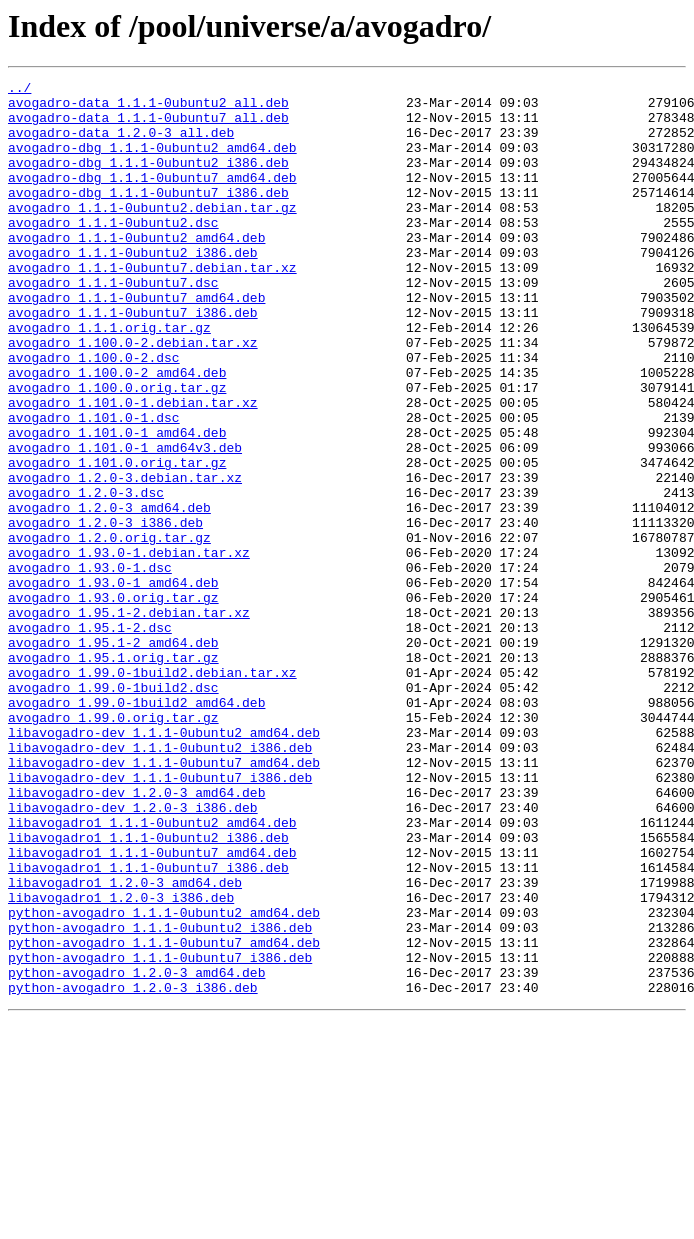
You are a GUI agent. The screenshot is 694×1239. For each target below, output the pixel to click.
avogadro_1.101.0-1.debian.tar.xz (133, 468)
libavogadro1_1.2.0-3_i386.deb (121, 1062)
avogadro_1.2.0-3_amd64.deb (109, 594)
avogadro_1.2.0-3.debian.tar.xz (125, 558)
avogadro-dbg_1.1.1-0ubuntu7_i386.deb (148, 216)
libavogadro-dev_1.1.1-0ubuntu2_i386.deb (160, 882)
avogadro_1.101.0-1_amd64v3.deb (125, 522)
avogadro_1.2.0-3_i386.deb (105, 612)
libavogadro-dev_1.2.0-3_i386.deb (133, 954)
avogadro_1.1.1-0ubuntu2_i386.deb (133, 288)
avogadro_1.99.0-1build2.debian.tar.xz (152, 792)
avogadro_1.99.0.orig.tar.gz (113, 846)
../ (19, 90)
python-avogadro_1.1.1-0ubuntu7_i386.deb (160, 1134)
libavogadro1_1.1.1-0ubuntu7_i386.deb (148, 1026)
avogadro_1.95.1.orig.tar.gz (113, 774)
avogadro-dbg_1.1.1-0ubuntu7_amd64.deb (152, 198)
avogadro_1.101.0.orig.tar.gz (117, 540)
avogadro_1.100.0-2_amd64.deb (117, 432)
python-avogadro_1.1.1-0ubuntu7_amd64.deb (164, 1116)
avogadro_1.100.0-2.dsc (94, 414)
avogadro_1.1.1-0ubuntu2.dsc (113, 252)
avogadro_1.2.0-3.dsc (86, 576)
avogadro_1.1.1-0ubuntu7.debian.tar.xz (152, 306)
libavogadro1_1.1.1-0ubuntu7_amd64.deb (152, 1008)
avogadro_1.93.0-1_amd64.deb (113, 684)
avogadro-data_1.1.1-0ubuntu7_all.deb (148, 126)
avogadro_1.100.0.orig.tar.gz (117, 450)
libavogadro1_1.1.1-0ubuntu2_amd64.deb (152, 972)
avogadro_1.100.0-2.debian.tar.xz (133, 396)
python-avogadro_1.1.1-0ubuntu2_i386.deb (160, 1098)
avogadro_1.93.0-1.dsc (90, 666)
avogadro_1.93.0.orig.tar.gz (113, 702)
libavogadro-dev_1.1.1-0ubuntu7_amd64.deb (164, 900)
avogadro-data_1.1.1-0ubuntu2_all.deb (148, 108)
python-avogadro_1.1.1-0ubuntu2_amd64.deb (164, 1080)
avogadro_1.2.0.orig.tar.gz (109, 630)
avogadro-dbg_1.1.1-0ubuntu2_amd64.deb (152, 162)
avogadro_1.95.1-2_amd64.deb (113, 756)
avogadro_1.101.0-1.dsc (94, 486)
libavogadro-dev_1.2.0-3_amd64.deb (136, 936)
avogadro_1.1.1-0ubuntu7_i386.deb (133, 360)
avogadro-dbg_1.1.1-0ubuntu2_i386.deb (148, 180)
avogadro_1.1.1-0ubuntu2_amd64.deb (136, 270)
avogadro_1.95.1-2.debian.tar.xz (129, 720)
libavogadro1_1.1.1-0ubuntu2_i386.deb (148, 990)
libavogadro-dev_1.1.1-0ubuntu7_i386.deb (160, 918)
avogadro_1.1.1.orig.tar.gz (109, 378)
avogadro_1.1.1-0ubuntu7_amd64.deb (136, 342)
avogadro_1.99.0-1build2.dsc (113, 810)
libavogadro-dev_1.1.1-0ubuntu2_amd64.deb (164, 864)
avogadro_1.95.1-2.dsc (90, 738)
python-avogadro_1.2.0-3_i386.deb (133, 1170)
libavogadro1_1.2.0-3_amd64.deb (125, 1044)
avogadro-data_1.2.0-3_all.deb (121, 144)
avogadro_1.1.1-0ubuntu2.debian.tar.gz (152, 234)
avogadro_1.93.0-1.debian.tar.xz (129, 648)
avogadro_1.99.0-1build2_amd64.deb (136, 828)
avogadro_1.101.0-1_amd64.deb (117, 504)
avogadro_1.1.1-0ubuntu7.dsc (113, 324)
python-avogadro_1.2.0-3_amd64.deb (136, 1152)
